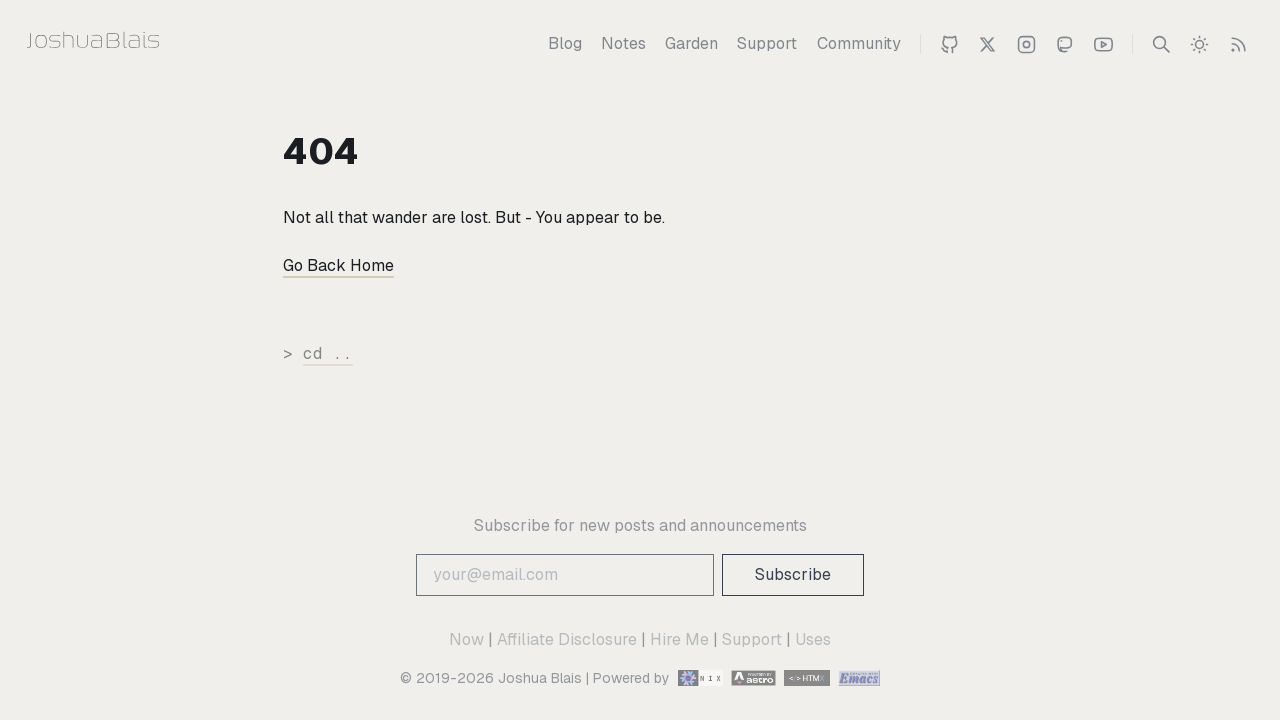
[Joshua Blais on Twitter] (987, 44)
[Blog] (565, 44)
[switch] (1199, 44)
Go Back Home (338, 265)
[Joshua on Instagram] (1026, 44)
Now (466, 639)
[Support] (767, 44)
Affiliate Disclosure (567, 639)
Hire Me (679, 639)
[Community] (859, 44)
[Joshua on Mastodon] (1064, 44)
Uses (813, 639)
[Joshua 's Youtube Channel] (1103, 44)
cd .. (328, 353)
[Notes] (623, 44)
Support (752, 639)
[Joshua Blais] (132, 44)
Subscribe (793, 574)
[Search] (1161, 44)
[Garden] (691, 44)
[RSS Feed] (1238, 44)
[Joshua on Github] (949, 44)
